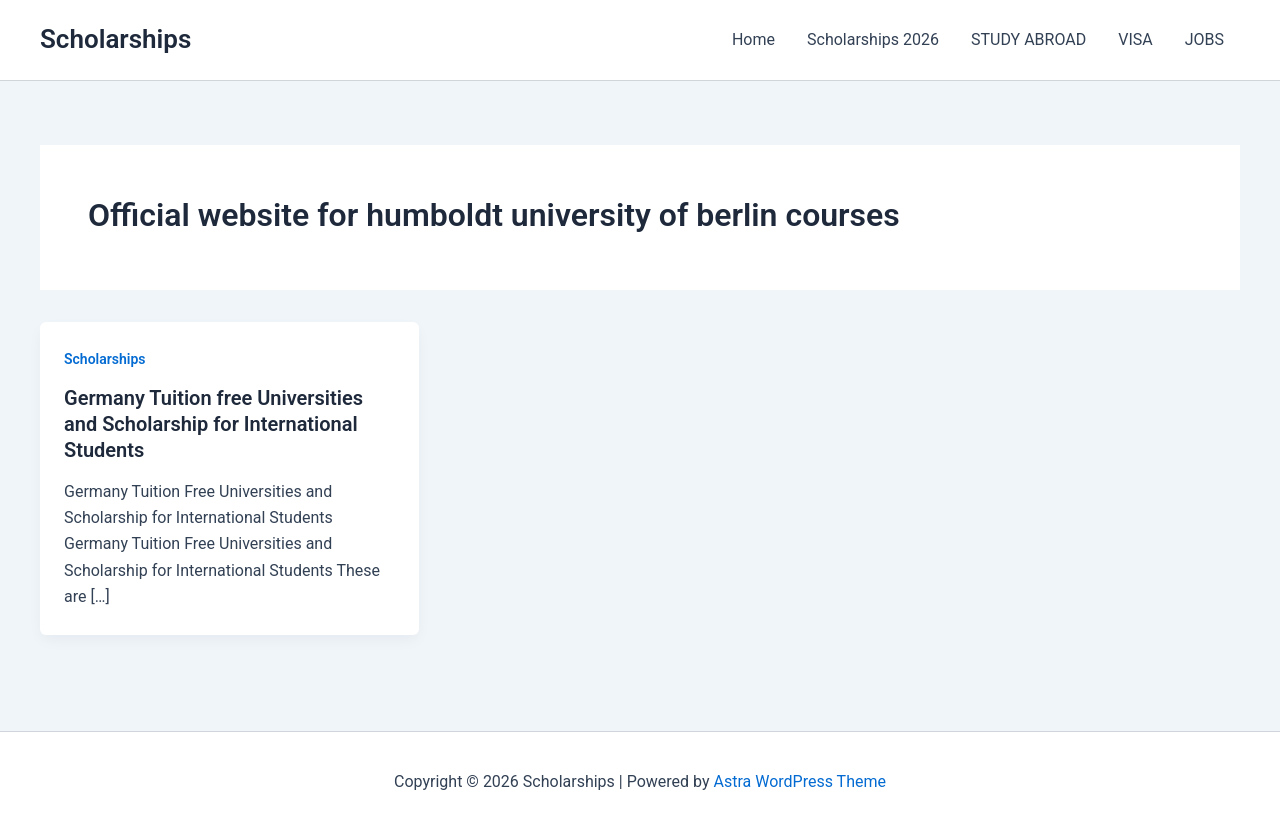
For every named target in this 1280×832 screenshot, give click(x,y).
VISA (1135, 39)
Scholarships (115, 39)
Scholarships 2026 (873, 39)
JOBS (1204, 39)
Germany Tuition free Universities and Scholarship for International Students (213, 424)
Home (753, 39)
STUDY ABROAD (1028, 39)
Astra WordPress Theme (800, 781)
